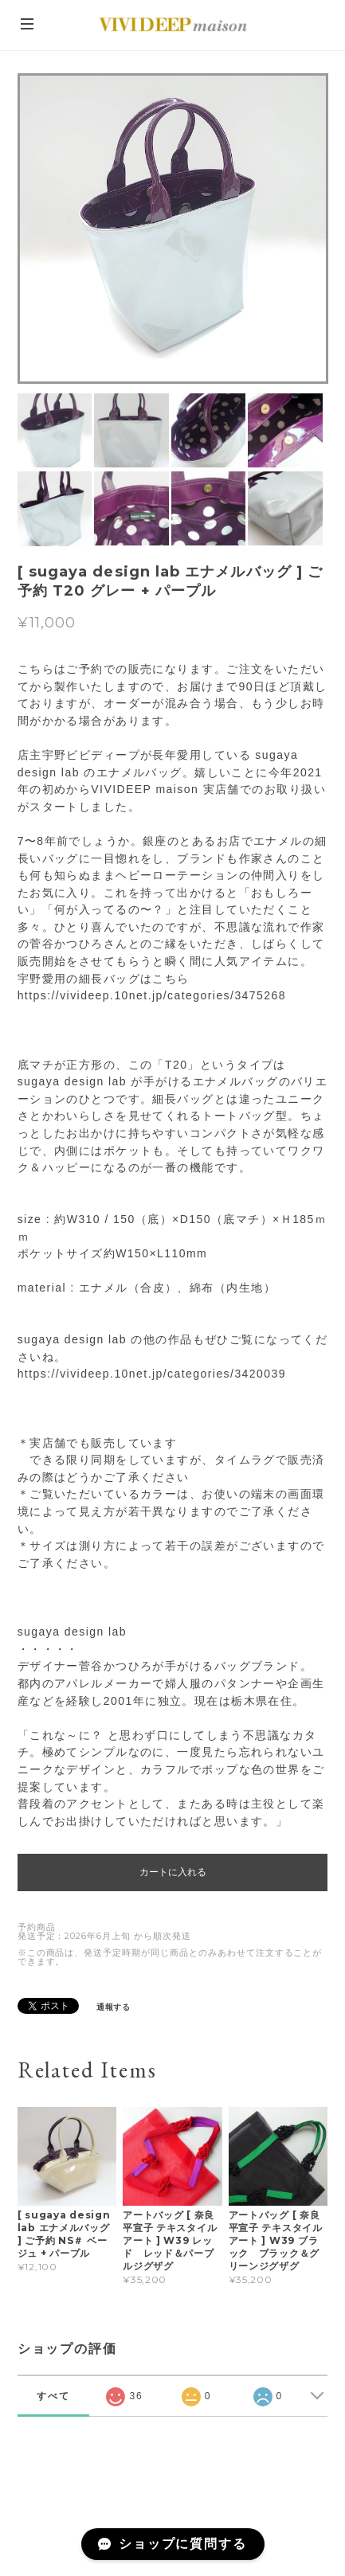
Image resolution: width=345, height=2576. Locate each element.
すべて (53, 2396)
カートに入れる (172, 1872)
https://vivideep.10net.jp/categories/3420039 (152, 1373)
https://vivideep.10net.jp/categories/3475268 (152, 995)
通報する (113, 2007)
